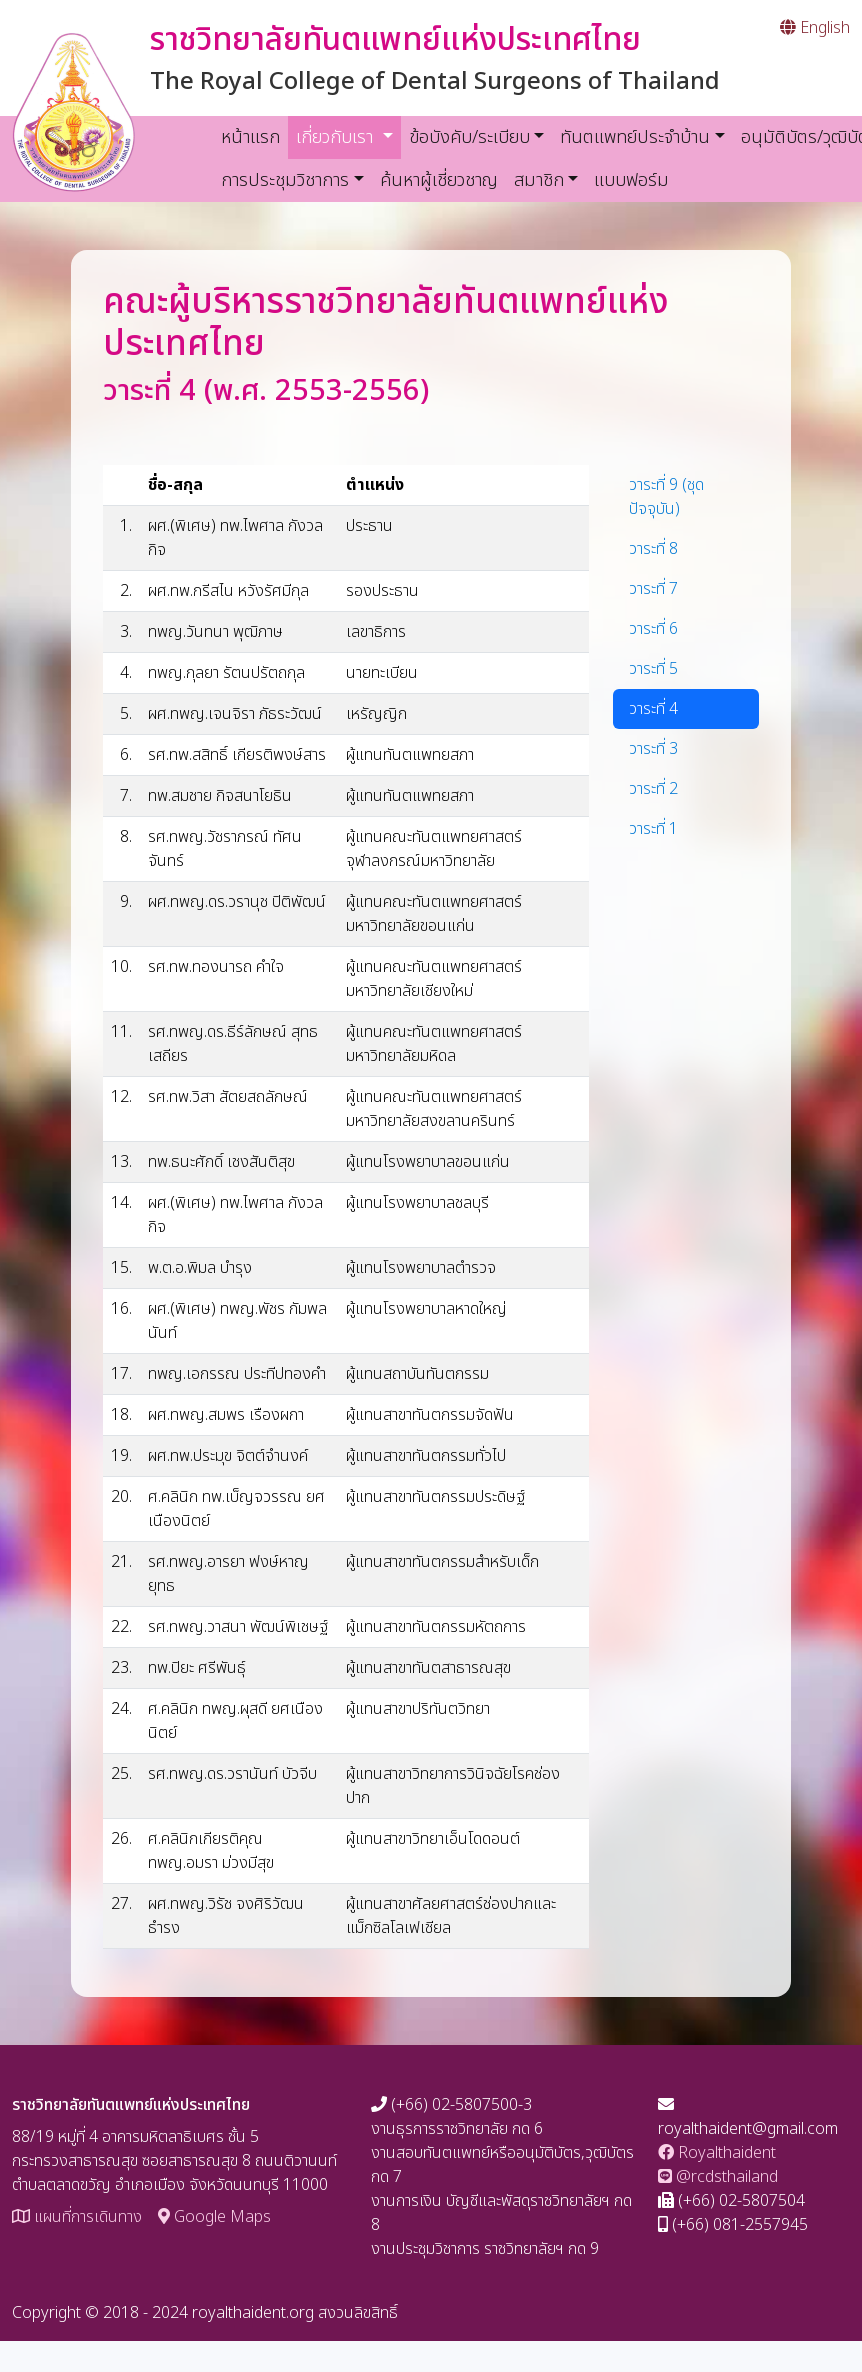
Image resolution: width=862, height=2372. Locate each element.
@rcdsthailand (718, 2177)
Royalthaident (717, 2153)
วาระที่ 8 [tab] (653, 549)
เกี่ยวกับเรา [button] (348, 137)
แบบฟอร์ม (631, 180)
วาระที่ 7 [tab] (653, 589)
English (815, 28)
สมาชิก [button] (539, 180)
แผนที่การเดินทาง (77, 2217)
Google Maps (214, 2217)
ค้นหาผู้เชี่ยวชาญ (439, 180)
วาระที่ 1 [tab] (653, 829)
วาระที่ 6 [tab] (653, 629)
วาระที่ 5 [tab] (653, 669)
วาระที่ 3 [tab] (653, 749)
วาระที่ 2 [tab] (653, 789)
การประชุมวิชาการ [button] (285, 180)
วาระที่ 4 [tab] (653, 709)
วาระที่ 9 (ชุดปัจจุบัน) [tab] (666, 497)
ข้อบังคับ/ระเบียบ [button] (469, 137)
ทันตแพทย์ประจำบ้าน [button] (635, 137)
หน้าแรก (250, 137)
